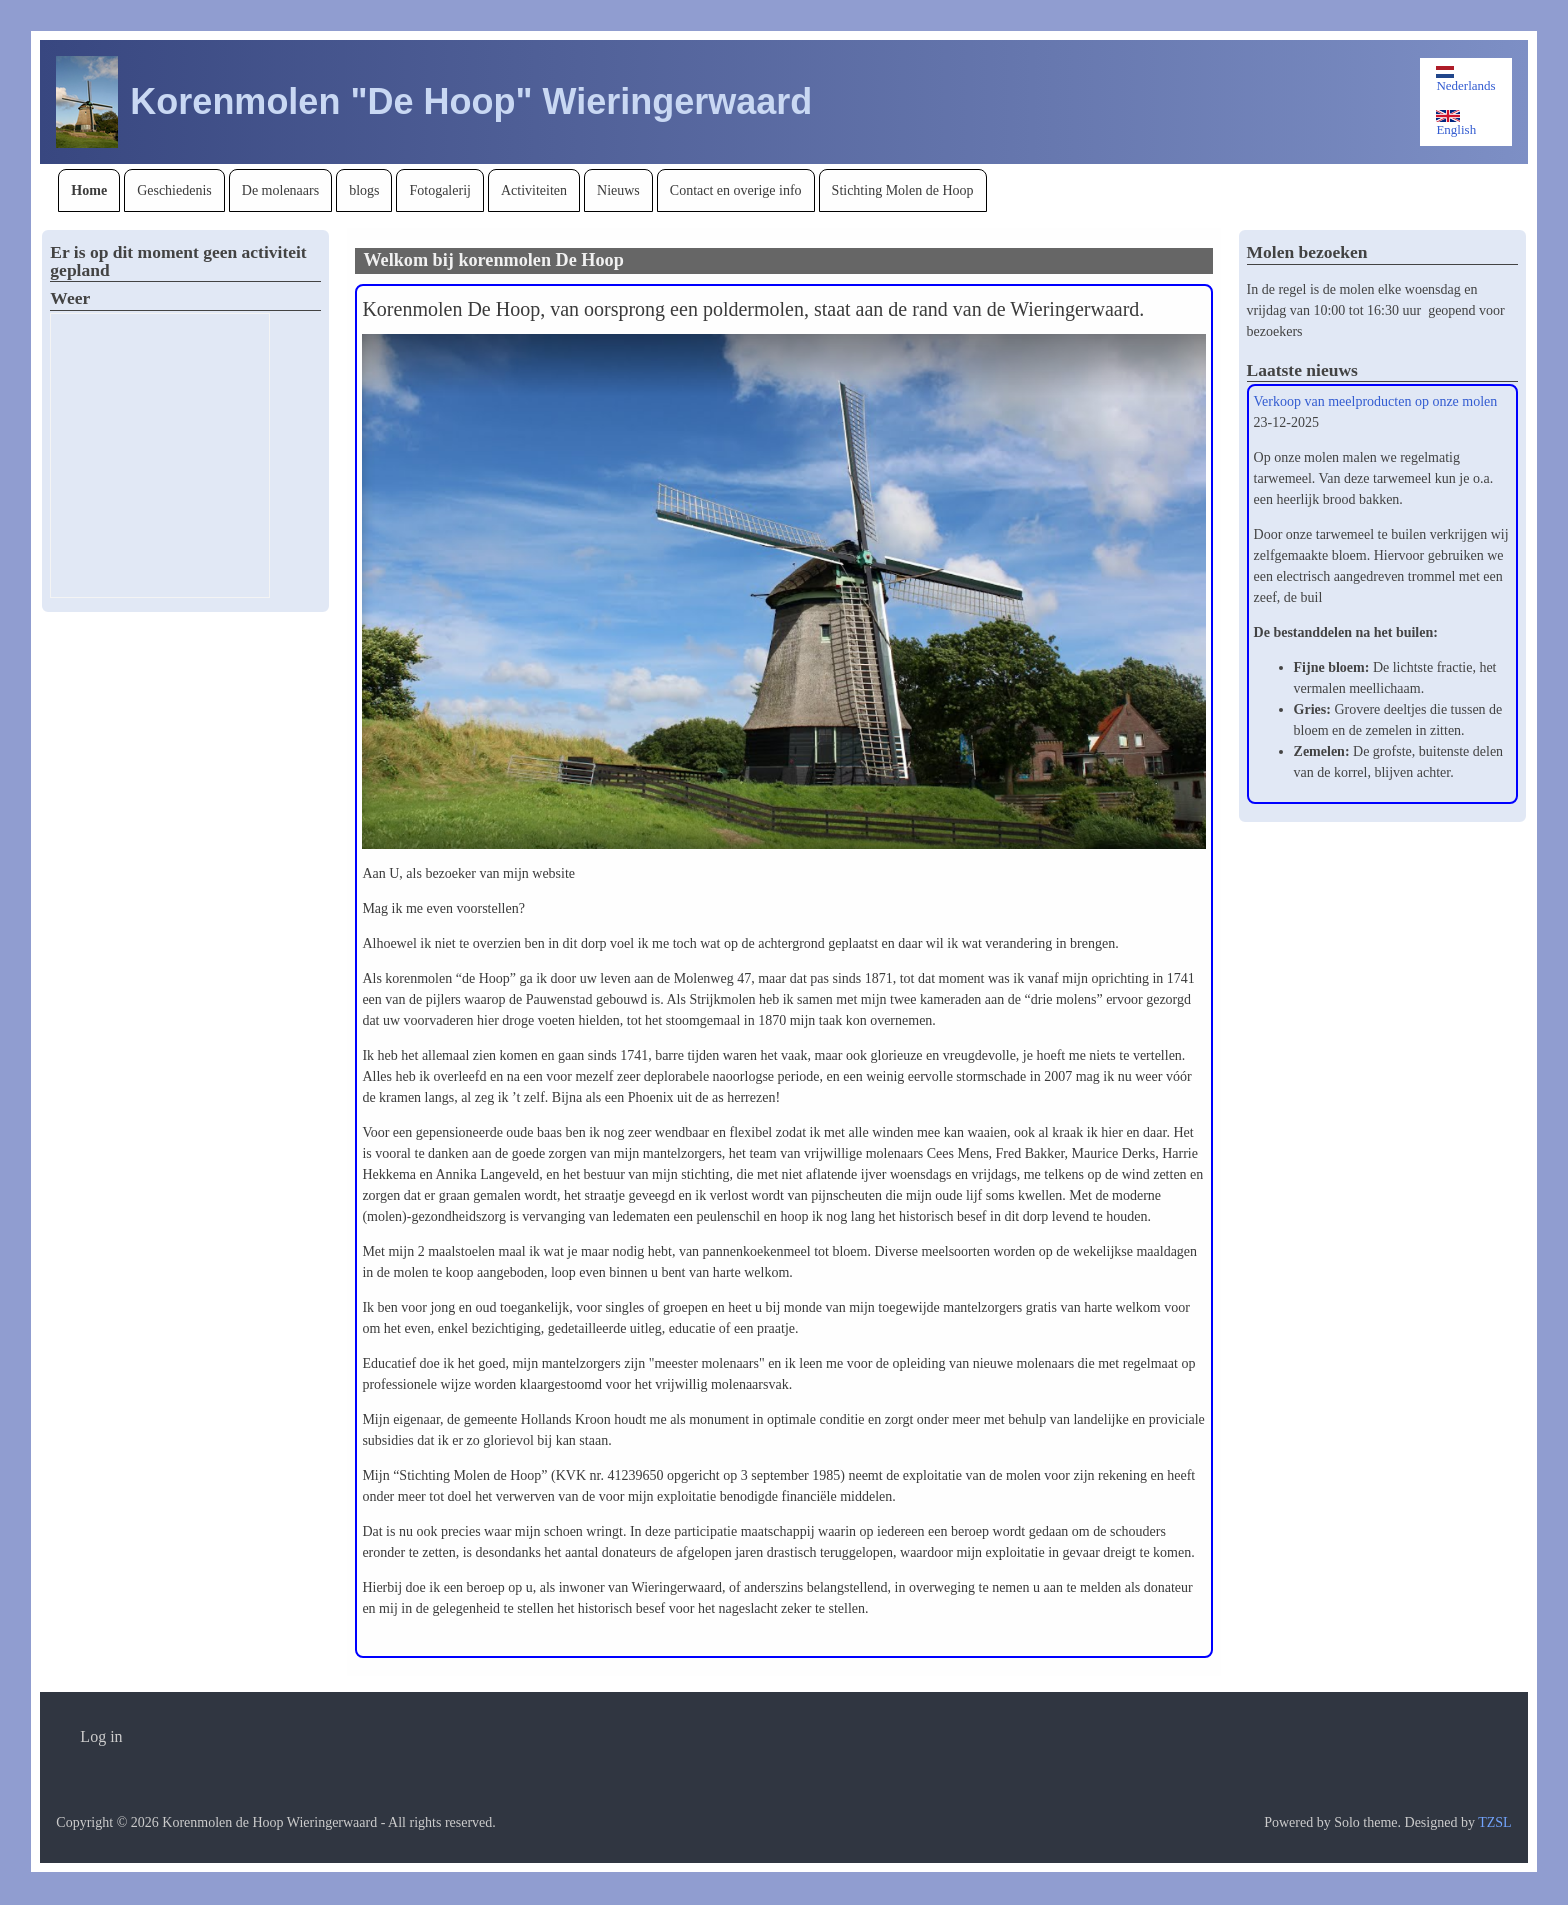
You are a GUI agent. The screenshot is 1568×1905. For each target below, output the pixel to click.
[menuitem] (89, 190)
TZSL (1494, 1822)
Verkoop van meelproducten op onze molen (1376, 401)
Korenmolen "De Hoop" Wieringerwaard (471, 101)
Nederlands (1465, 79)
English (1456, 123)
